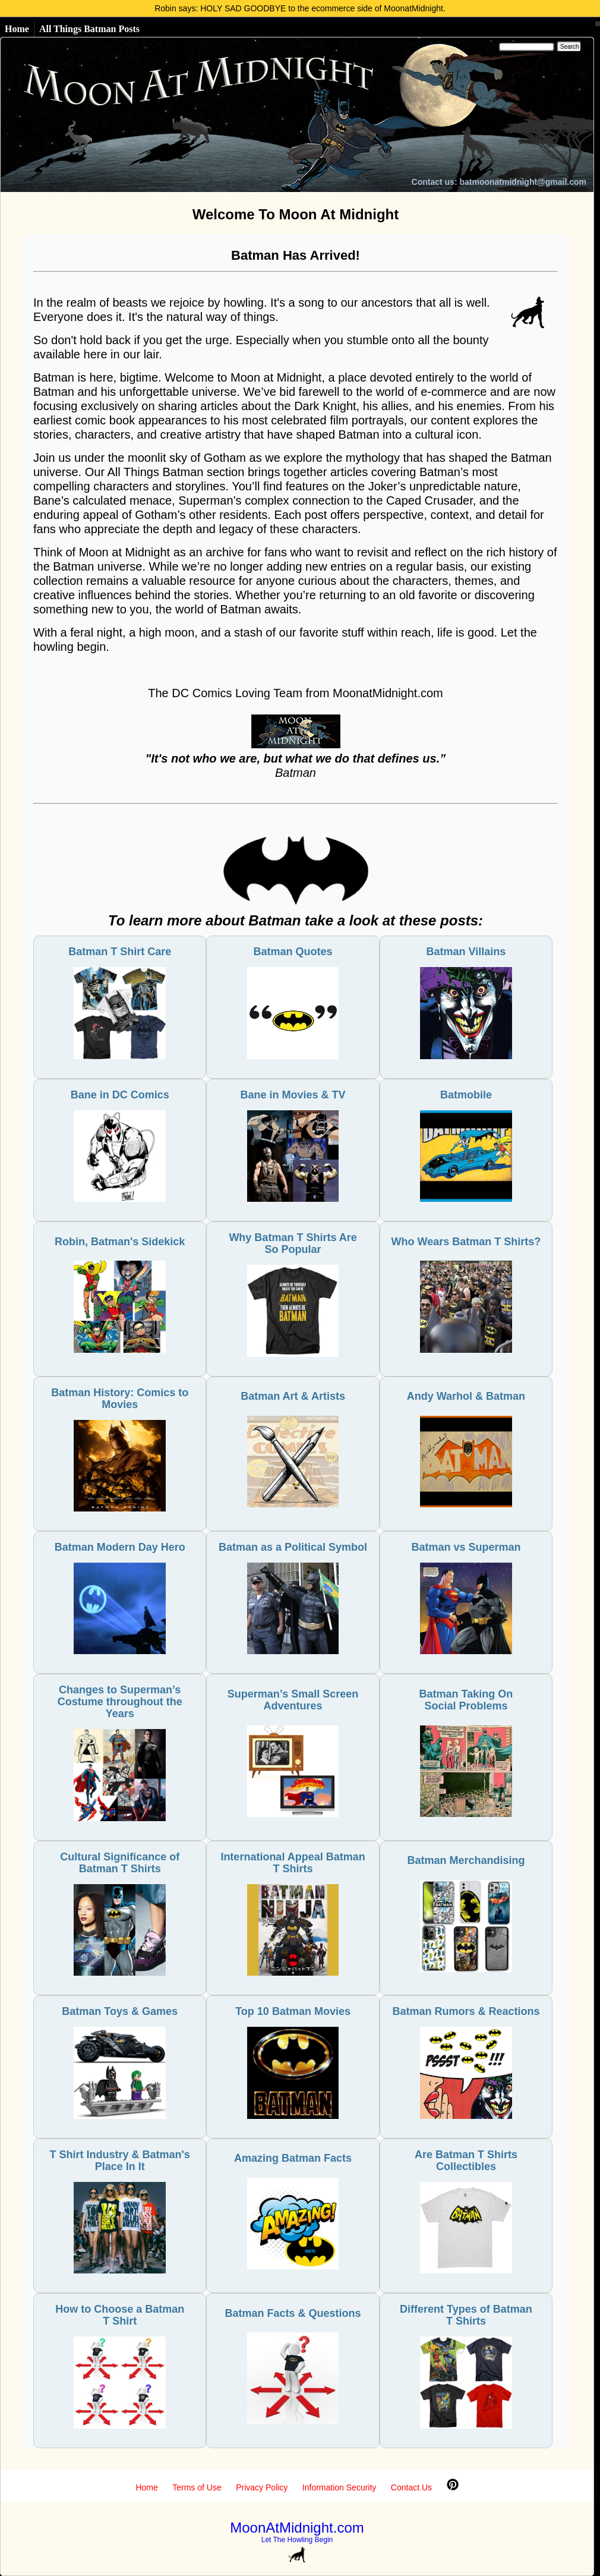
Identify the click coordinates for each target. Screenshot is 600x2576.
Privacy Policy (262, 2487)
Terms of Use (196, 2487)
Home (17, 29)
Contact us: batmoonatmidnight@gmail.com (499, 182)
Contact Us (411, 2487)
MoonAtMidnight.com (297, 2528)
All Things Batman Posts (89, 29)
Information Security (339, 2487)
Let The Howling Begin (297, 2540)
